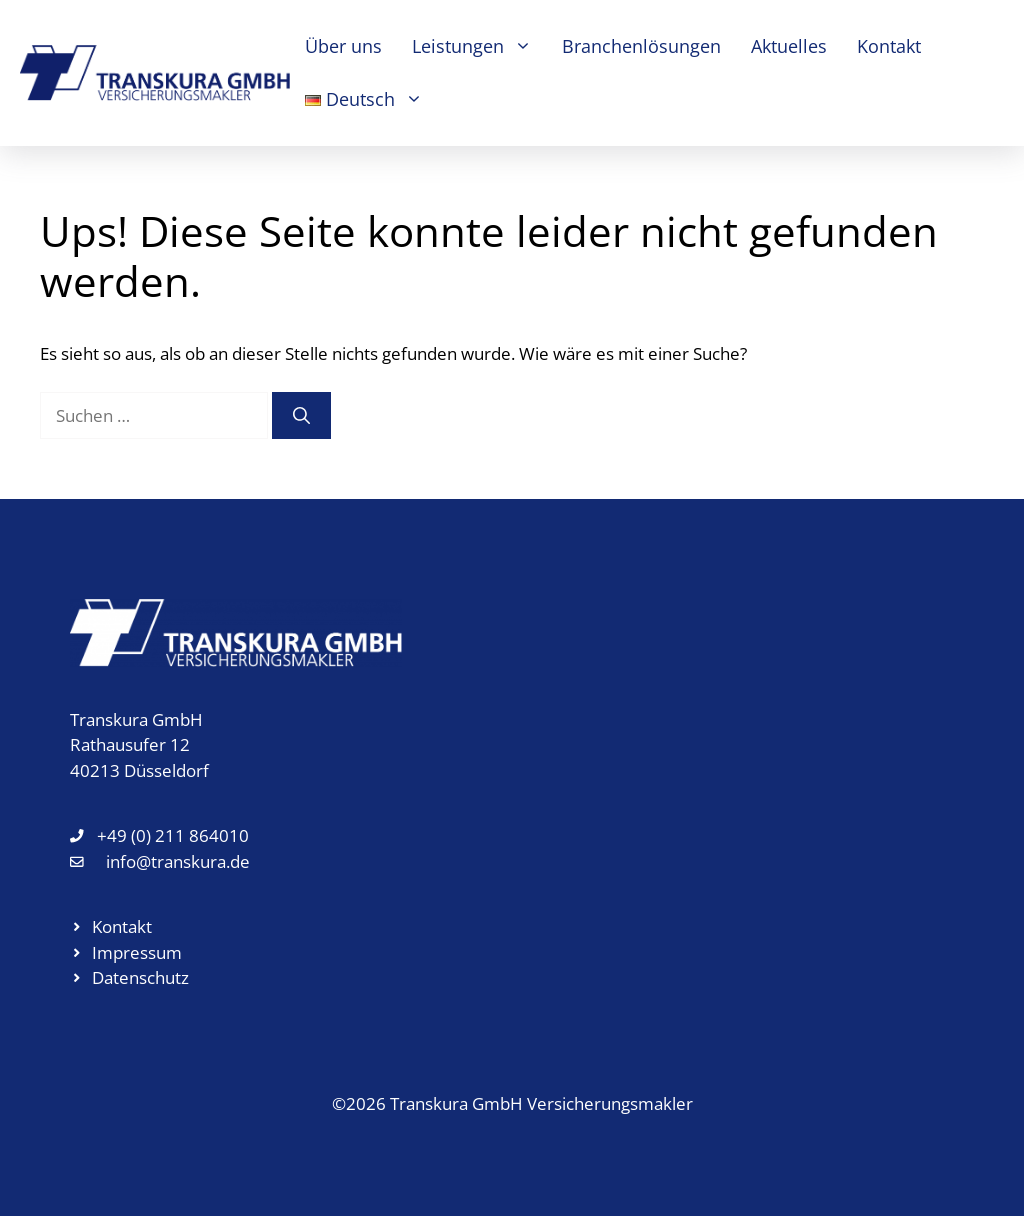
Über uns (343, 46)
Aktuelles (789, 46)
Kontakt (889, 46)
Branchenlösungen (641, 46)
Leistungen (479, 46)
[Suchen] (301, 416)
